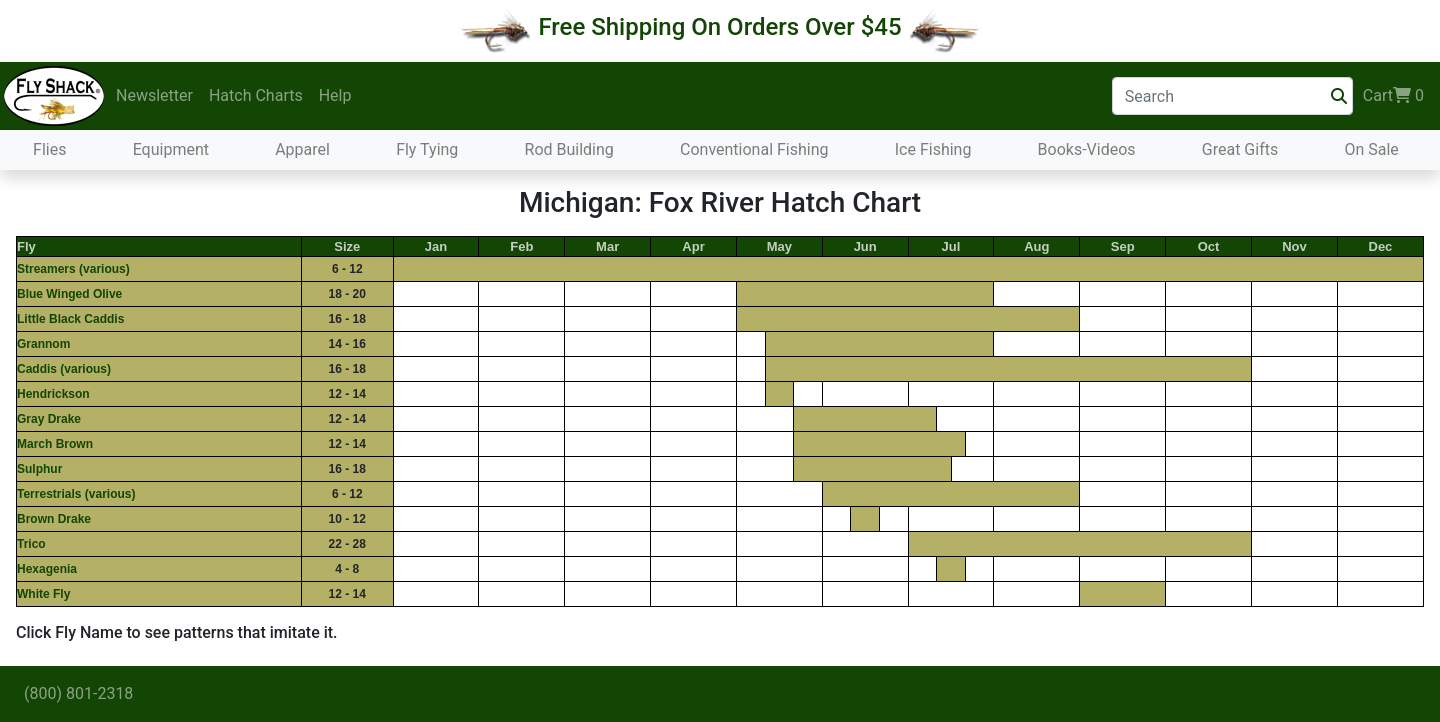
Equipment (171, 149)
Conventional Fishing (754, 149)
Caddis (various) (64, 369)
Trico (31, 544)
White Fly (43, 594)
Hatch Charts (256, 95)
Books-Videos (1087, 149)
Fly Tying (427, 149)
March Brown (55, 444)
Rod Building (569, 149)
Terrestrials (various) (76, 494)
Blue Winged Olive (69, 294)
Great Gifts (1240, 149)
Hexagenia (47, 569)
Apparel (302, 149)
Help (335, 95)
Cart (1393, 96)
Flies (49, 149)
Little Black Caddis (70, 319)
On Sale (1371, 149)
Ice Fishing (933, 149)
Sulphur (39, 469)
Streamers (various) (73, 269)
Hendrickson (53, 394)
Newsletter (154, 95)
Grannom (43, 344)
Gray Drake (49, 419)
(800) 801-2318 (78, 693)
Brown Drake (54, 519)
